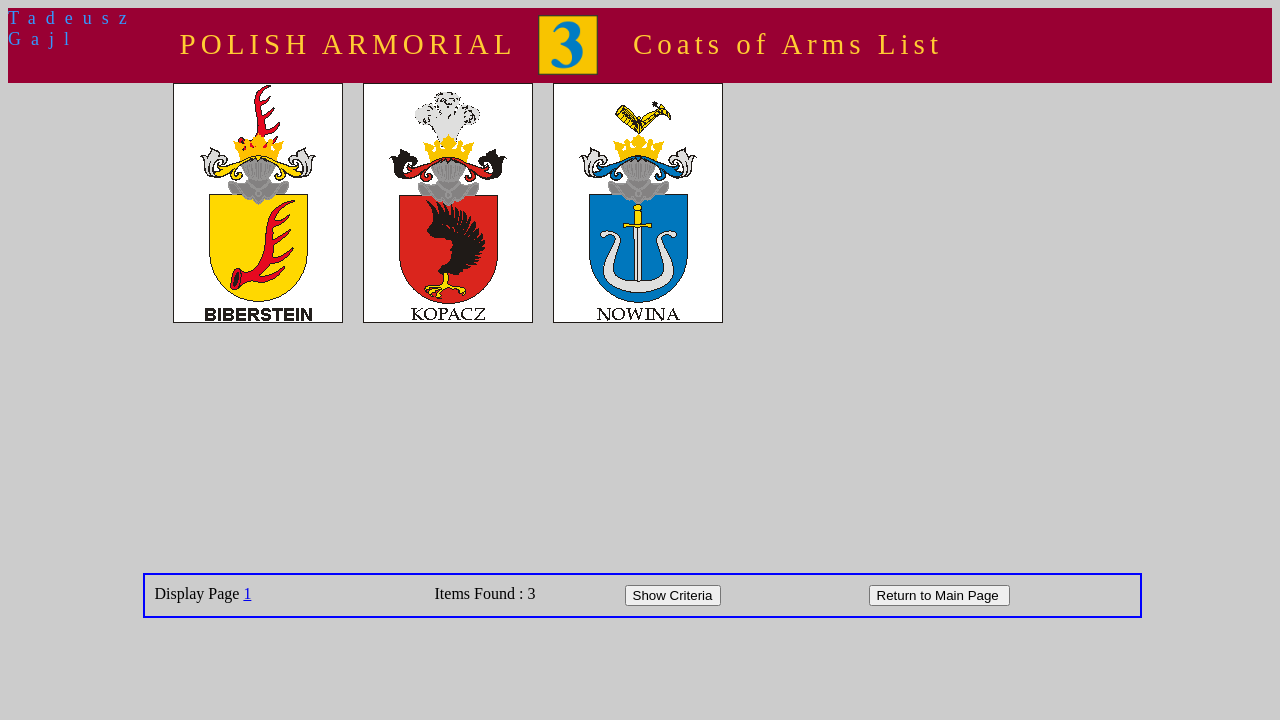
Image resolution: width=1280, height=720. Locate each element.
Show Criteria (673, 595)
